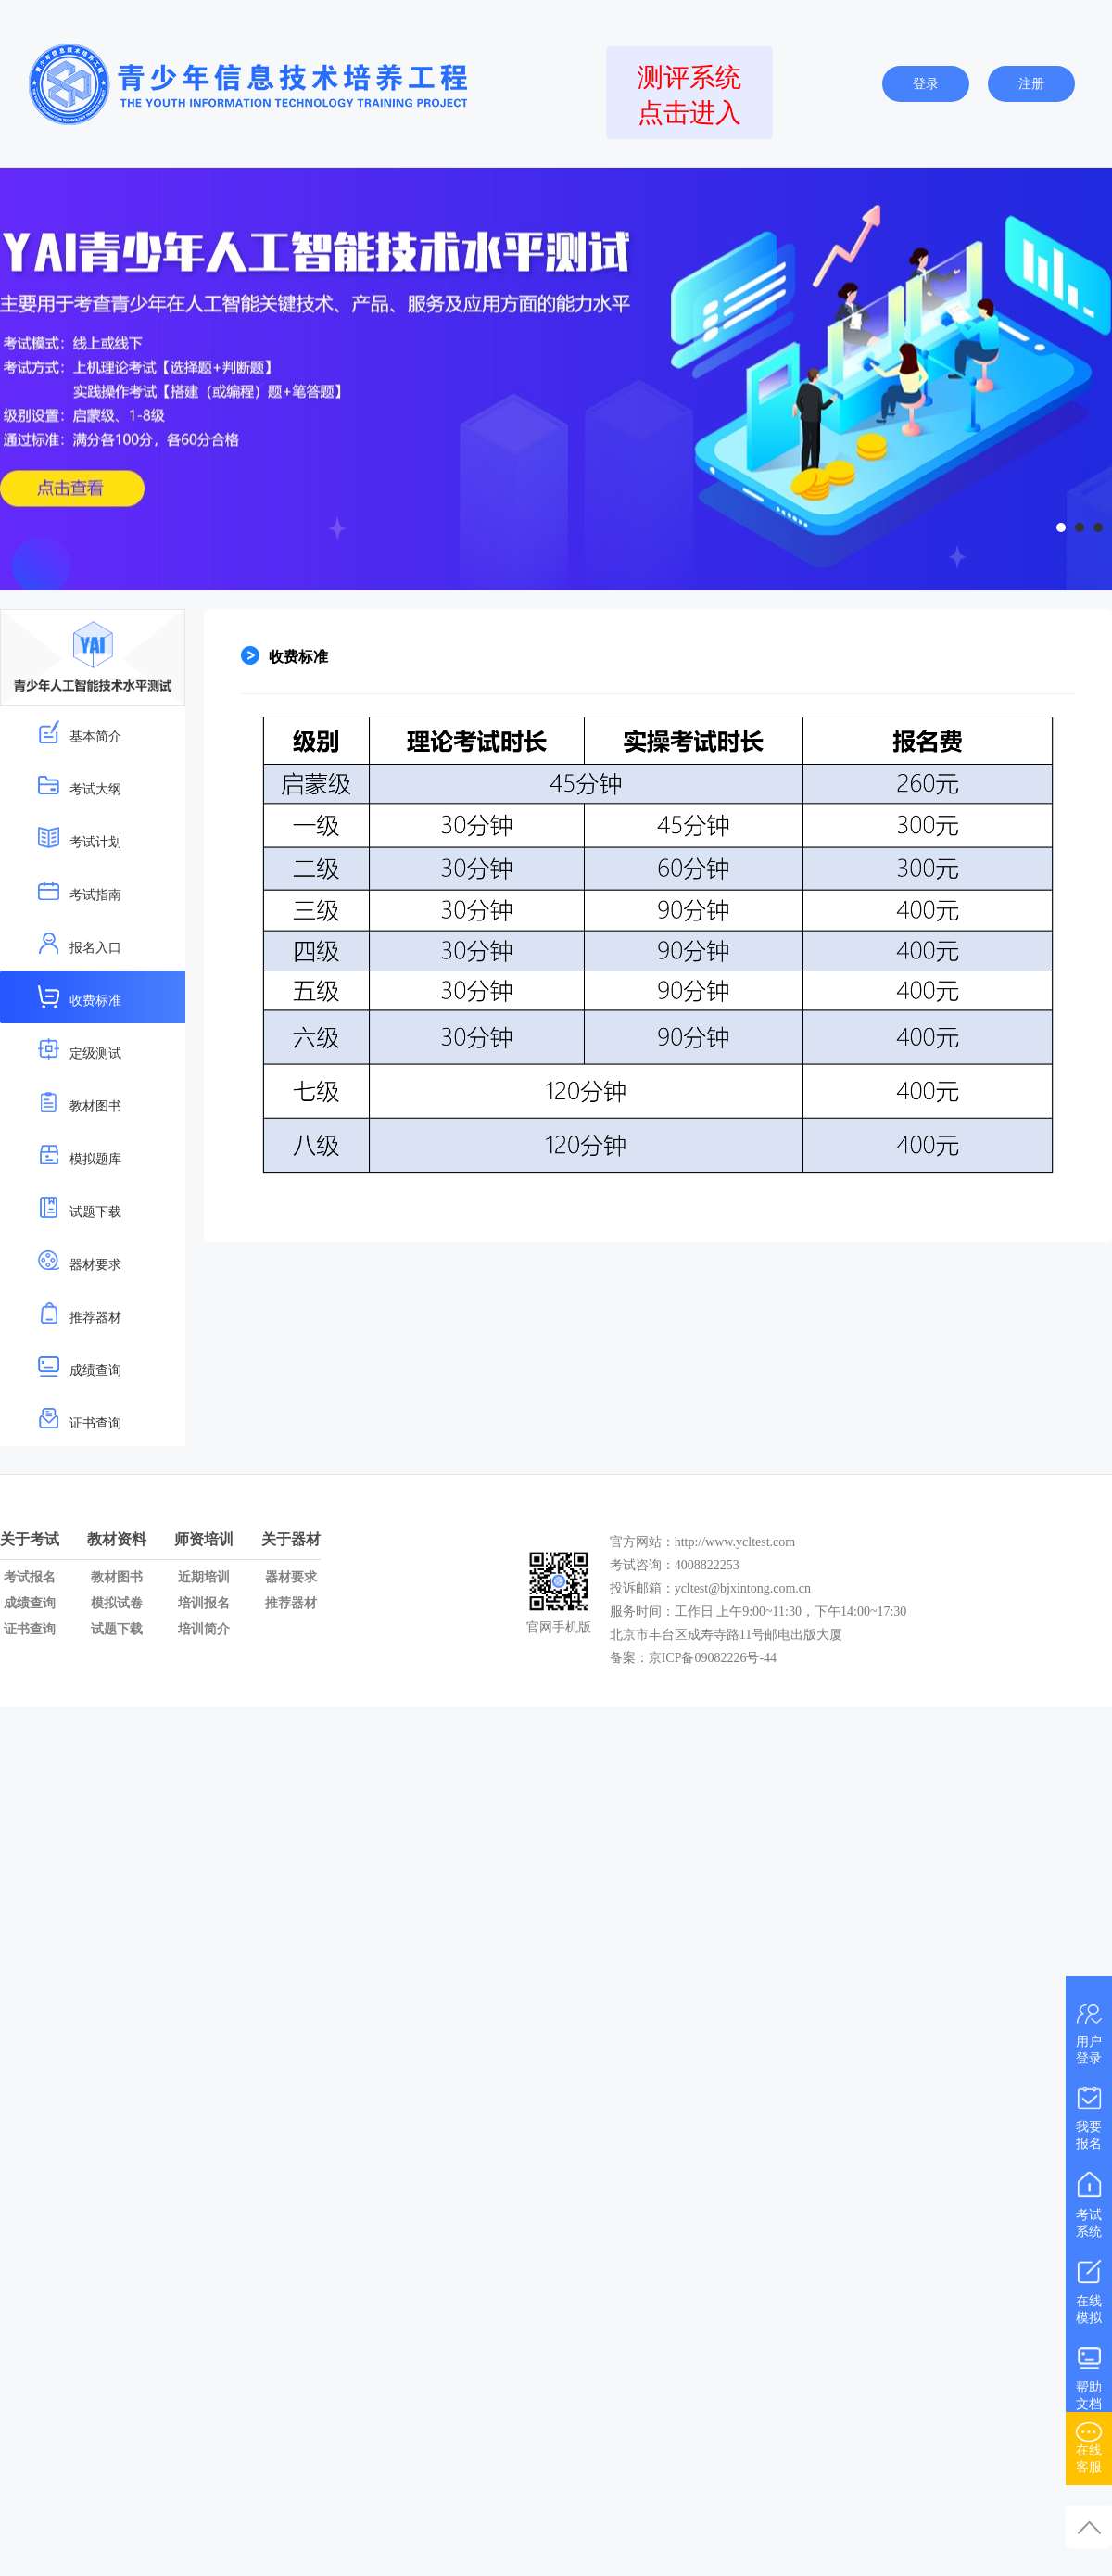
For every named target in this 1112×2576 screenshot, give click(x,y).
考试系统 (1089, 2201)
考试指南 (79, 890)
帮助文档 (1089, 2374)
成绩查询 (79, 1365)
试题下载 (79, 1207)
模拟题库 (79, 1154)
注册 (1031, 84)
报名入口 (79, 943)
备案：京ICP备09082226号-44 (695, 1658)
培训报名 (204, 1603)
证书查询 (79, 1418)
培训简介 (204, 1629)
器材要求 (79, 1260)
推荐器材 (79, 1313)
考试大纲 (79, 784)
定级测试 (79, 1048)
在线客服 (1089, 2444)
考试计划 (79, 837)
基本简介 (79, 731)
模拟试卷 (117, 1603)
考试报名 (30, 1577)
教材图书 (79, 1101)
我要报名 (1089, 2114)
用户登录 (1089, 2031)
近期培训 (204, 1577)
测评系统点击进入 (689, 95)
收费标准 (79, 996)
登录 (926, 84)
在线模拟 (1089, 2288)
